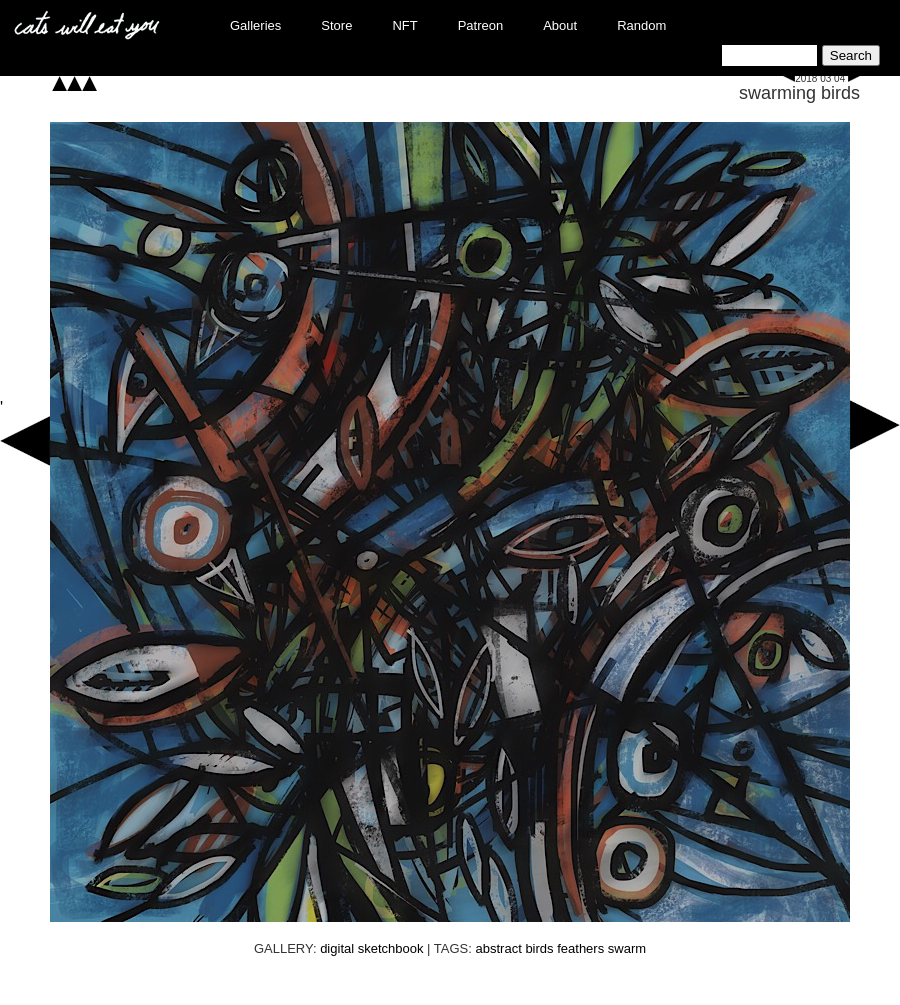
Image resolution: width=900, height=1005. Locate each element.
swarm (627, 948)
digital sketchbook (371, 948)
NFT (404, 25)
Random (641, 25)
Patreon (481, 25)
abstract (499, 948)
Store (336, 25)
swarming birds (799, 93)
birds (539, 948)
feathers (580, 948)
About (560, 25)
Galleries (255, 25)
